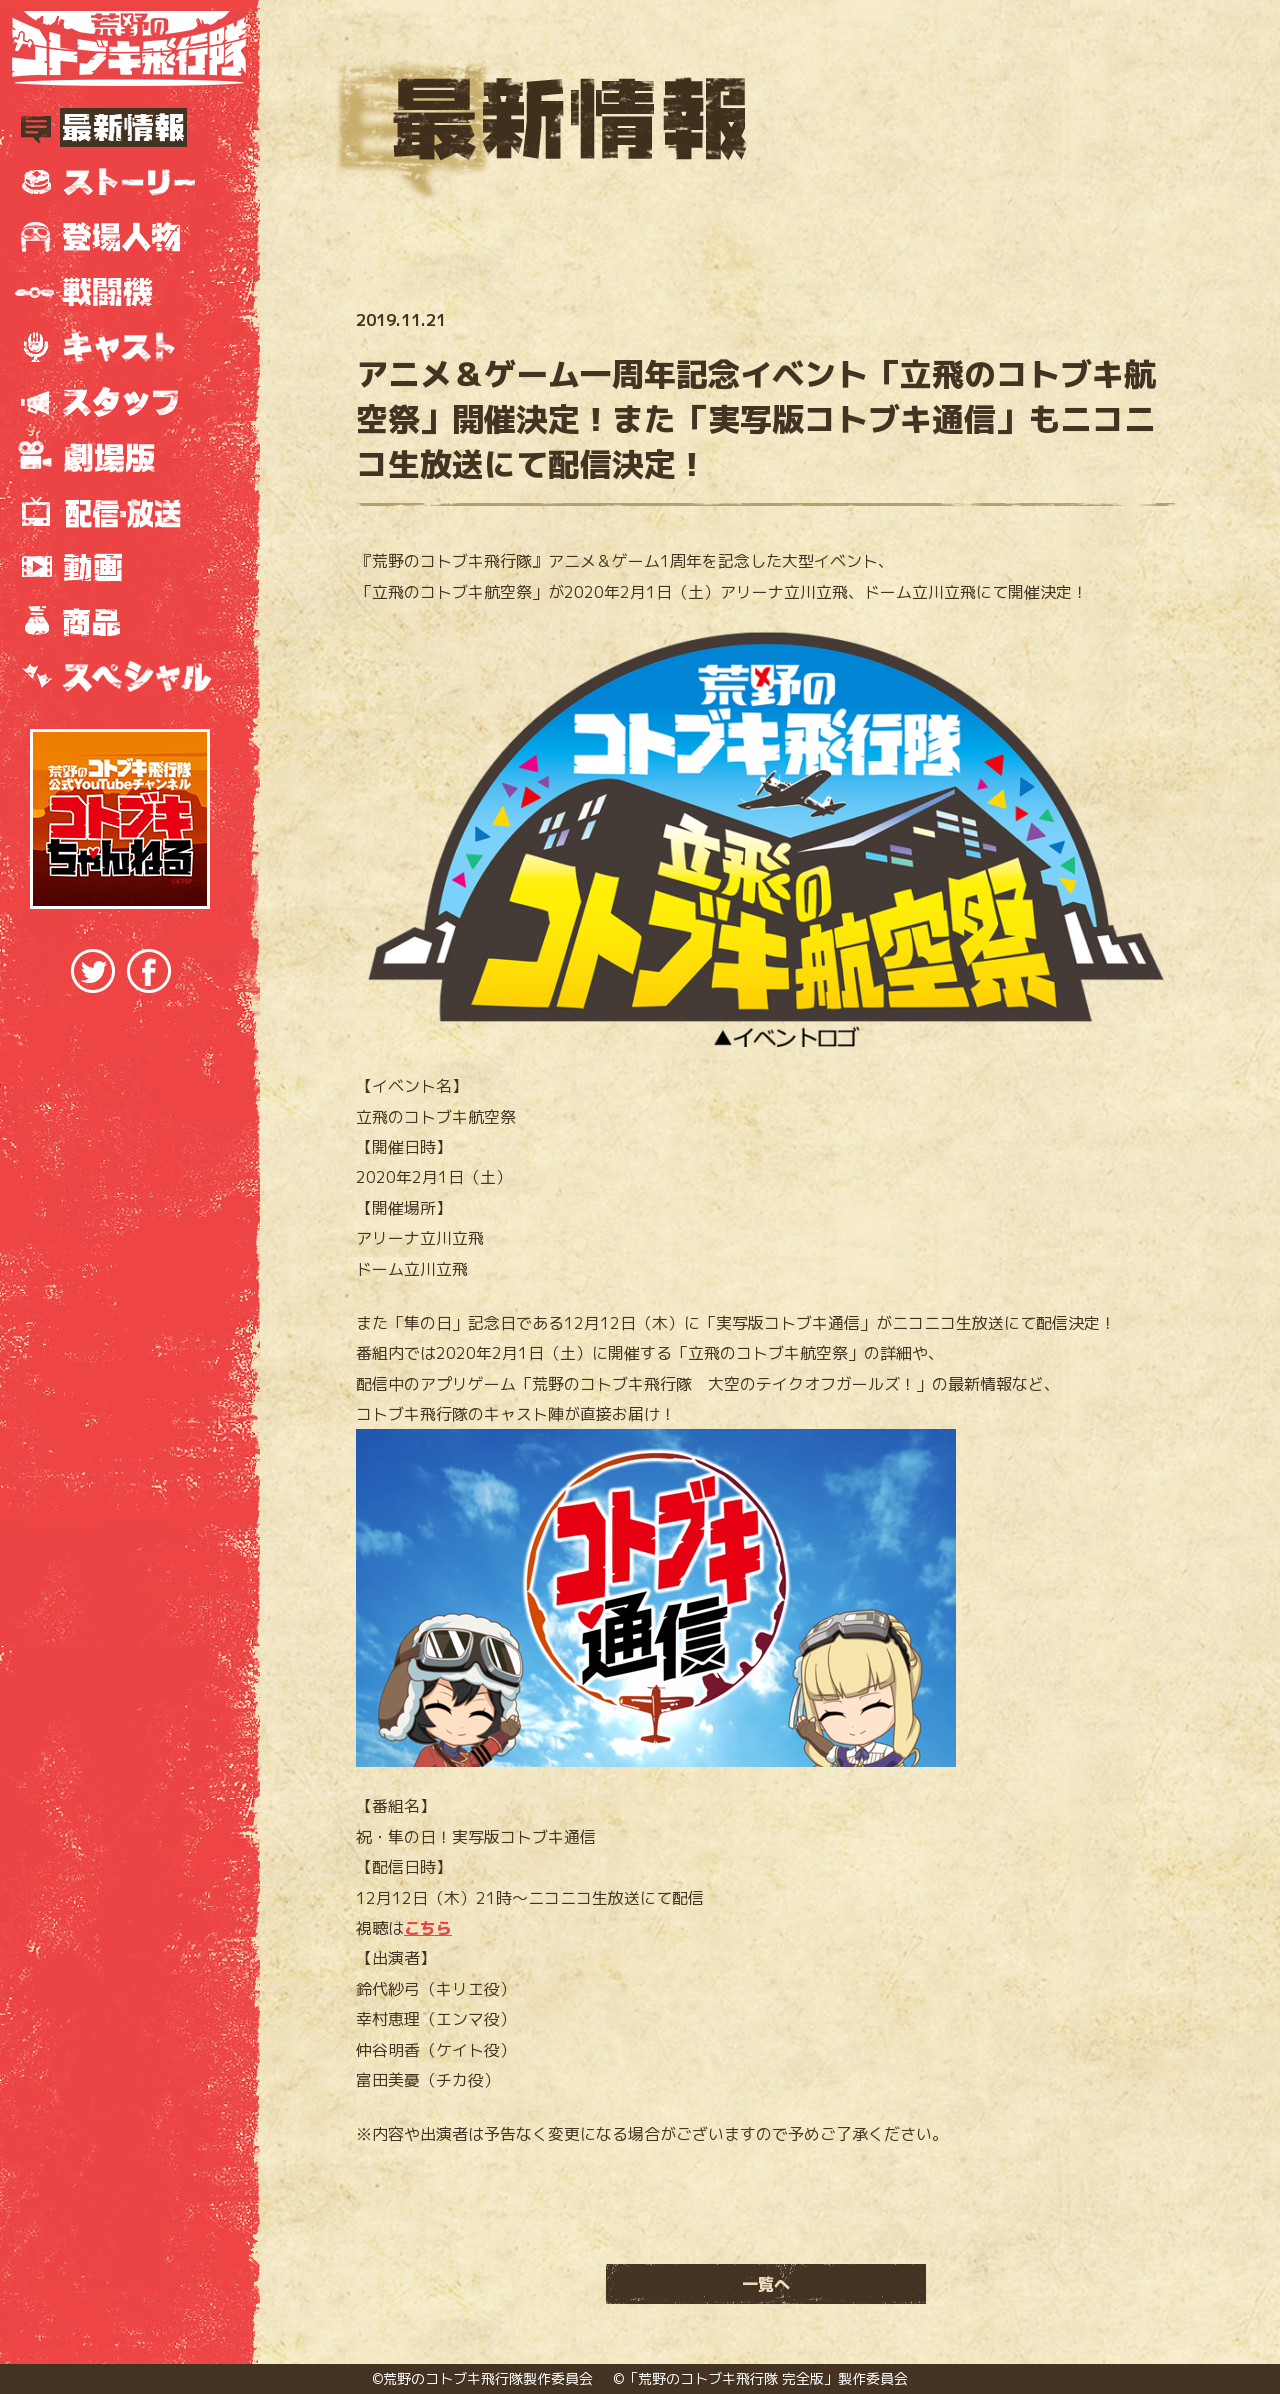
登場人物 (120, 237)
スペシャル (120, 677)
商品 (120, 622)
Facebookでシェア (149, 971)
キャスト (120, 347)
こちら (428, 1928)
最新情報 (120, 127)
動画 (120, 567)
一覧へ (766, 2284)
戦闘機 (120, 292)
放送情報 (120, 512)
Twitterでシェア (92, 971)
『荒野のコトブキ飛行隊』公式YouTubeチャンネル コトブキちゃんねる (120, 819)
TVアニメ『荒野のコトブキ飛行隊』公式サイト (129, 48)
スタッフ (120, 402)
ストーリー (120, 182)
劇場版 (120, 457)
